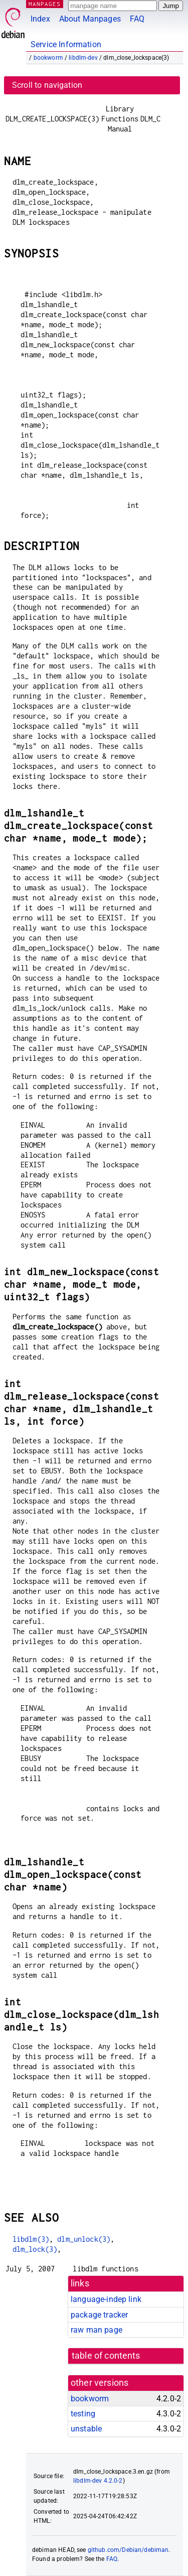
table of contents (106, 2356)
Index (40, 19)
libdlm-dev (83, 57)
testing (83, 2413)
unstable (86, 2428)
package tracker (99, 2315)
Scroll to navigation (47, 85)
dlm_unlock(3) (83, 2239)
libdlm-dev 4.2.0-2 (98, 2480)
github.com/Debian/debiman (128, 2549)
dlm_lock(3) (35, 2249)
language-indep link (106, 2299)
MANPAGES (45, 4)
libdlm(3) (31, 2239)
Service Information (66, 44)
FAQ (137, 19)
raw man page (96, 2330)
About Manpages (90, 19)
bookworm (48, 57)
